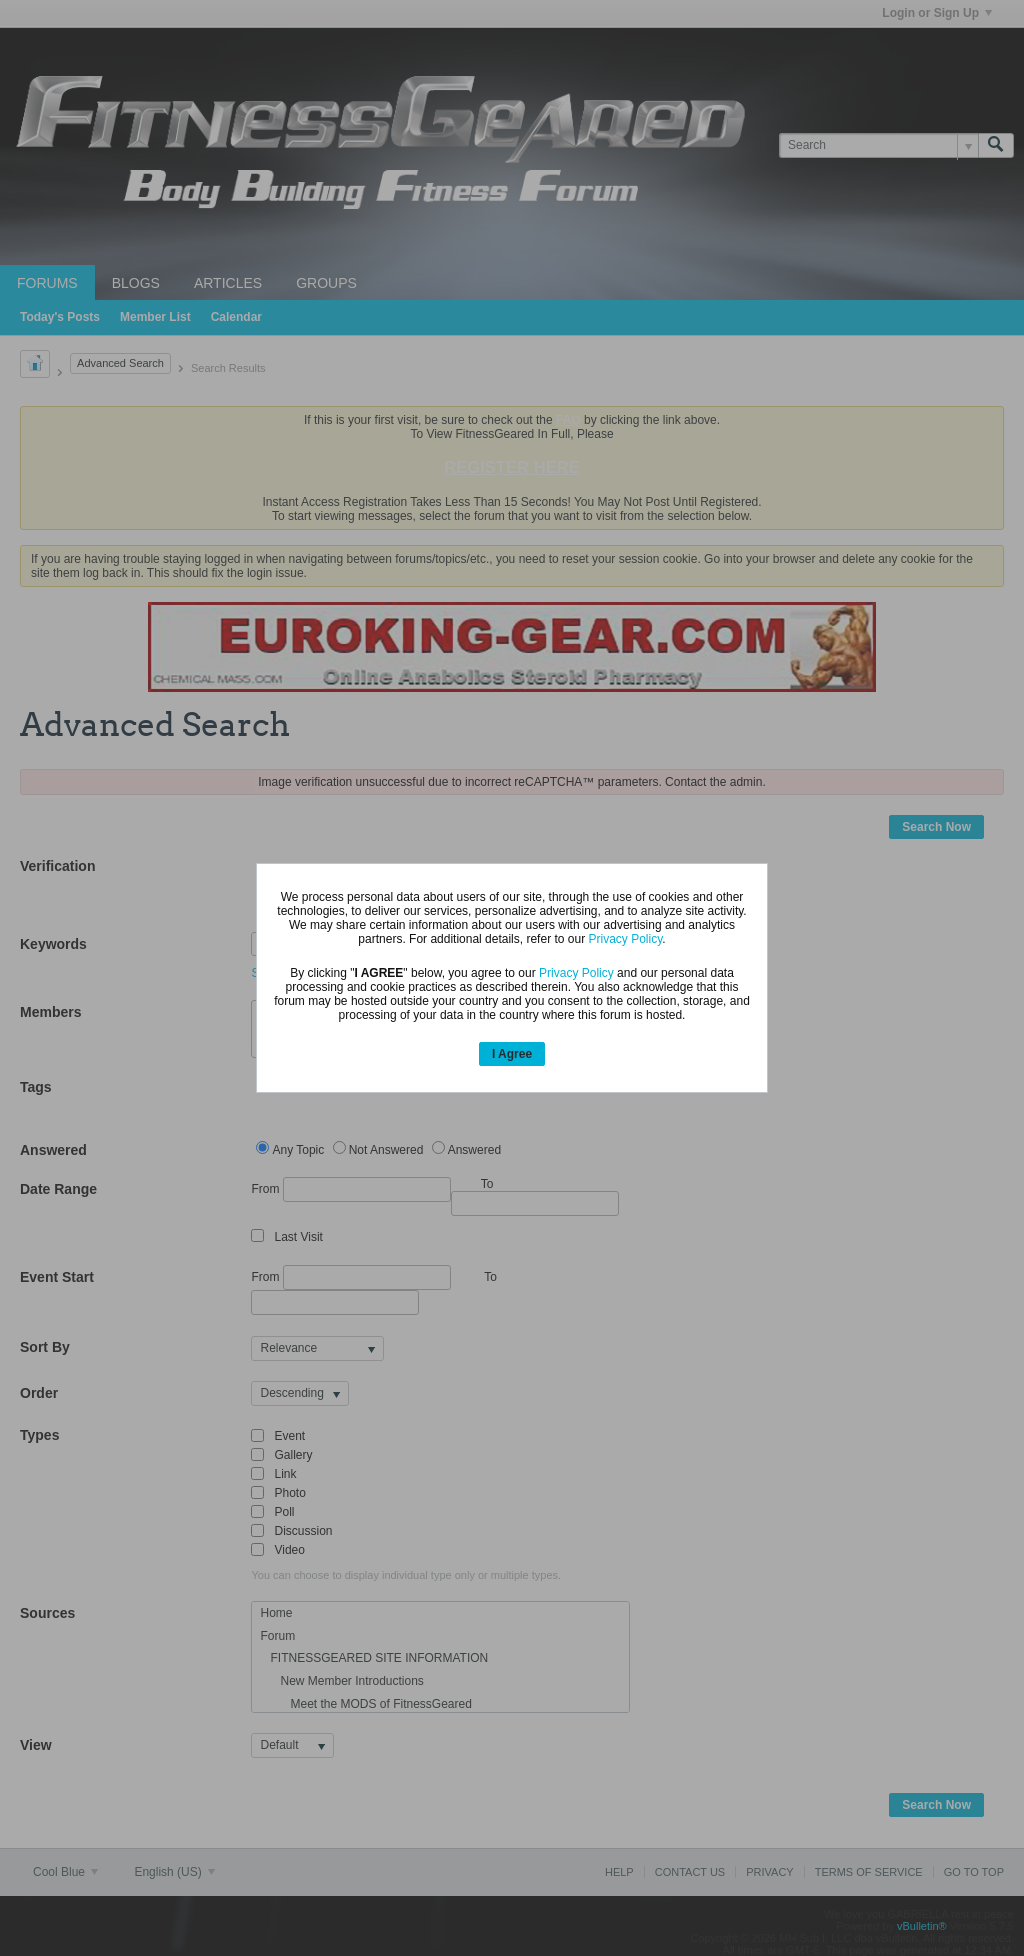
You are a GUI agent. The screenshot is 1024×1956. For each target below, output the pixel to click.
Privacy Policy (625, 939)
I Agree (512, 1054)
